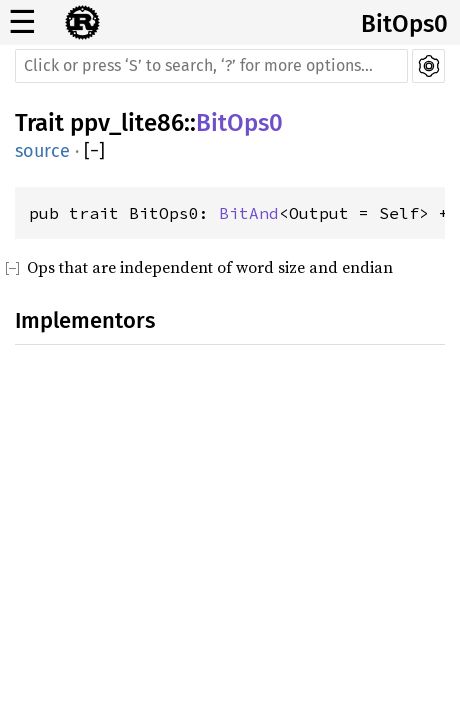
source (42, 151)
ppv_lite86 (127, 123)
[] (94, 151)
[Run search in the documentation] (211, 66)
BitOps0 (404, 24)
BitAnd (249, 213)
